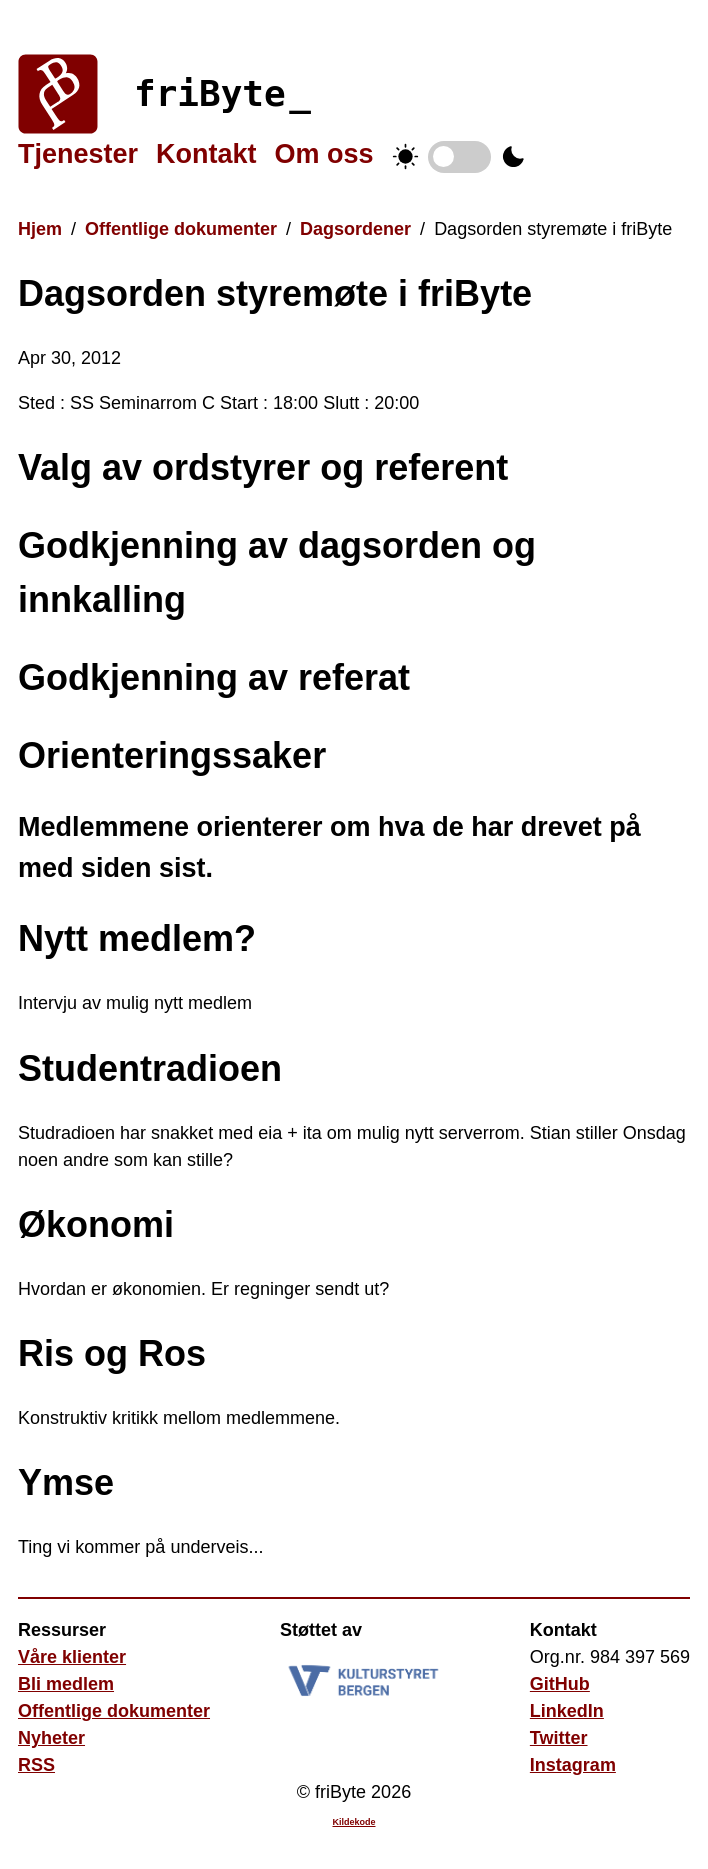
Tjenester (78, 154)
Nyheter (51, 1738)
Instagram (573, 1765)
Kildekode (353, 1822)
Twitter (559, 1738)
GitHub (560, 1684)
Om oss (324, 154)
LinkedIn (567, 1711)
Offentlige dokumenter (181, 229)
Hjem (40, 229)
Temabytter (459, 157)
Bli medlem (66, 1684)
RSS (36, 1765)
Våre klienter (72, 1657)
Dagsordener (355, 229)
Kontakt (206, 154)
